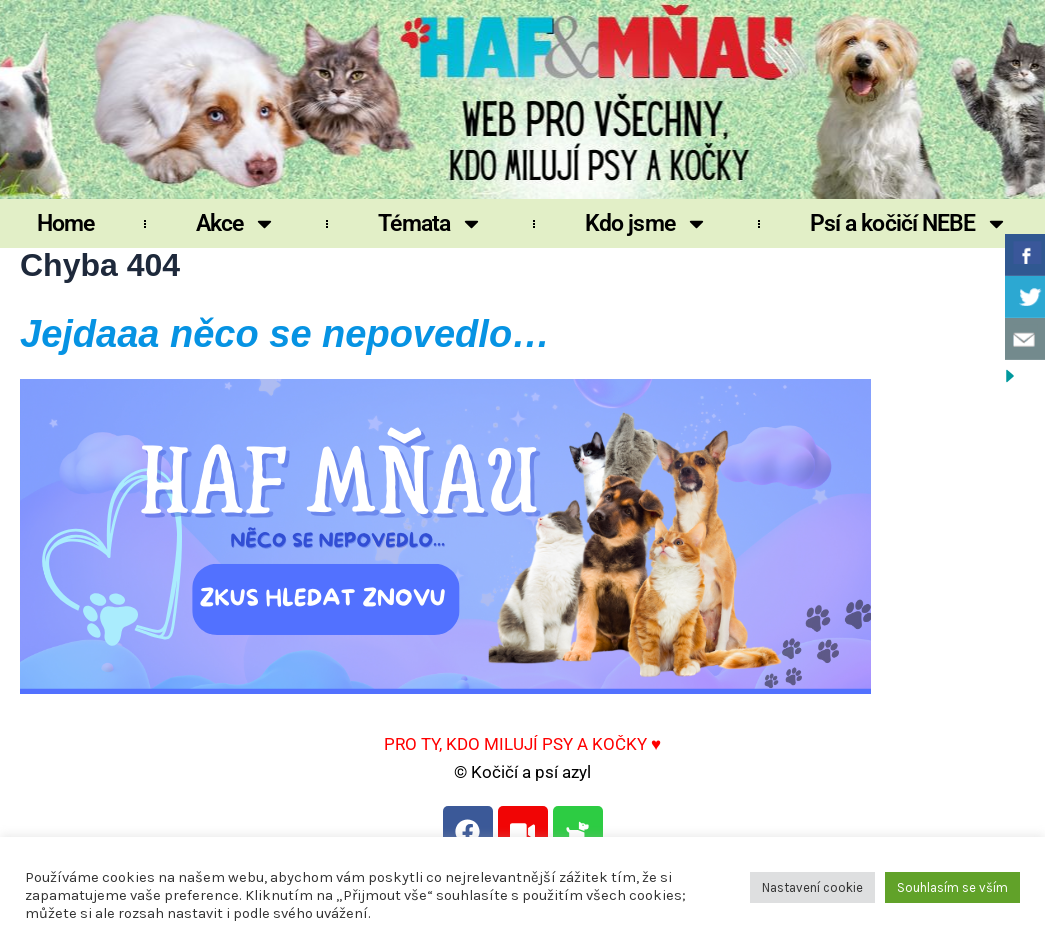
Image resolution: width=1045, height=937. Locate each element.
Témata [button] (430, 223)
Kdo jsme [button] (646, 223)
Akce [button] (236, 223)
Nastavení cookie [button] (812, 887)
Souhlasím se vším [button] (952, 887)
